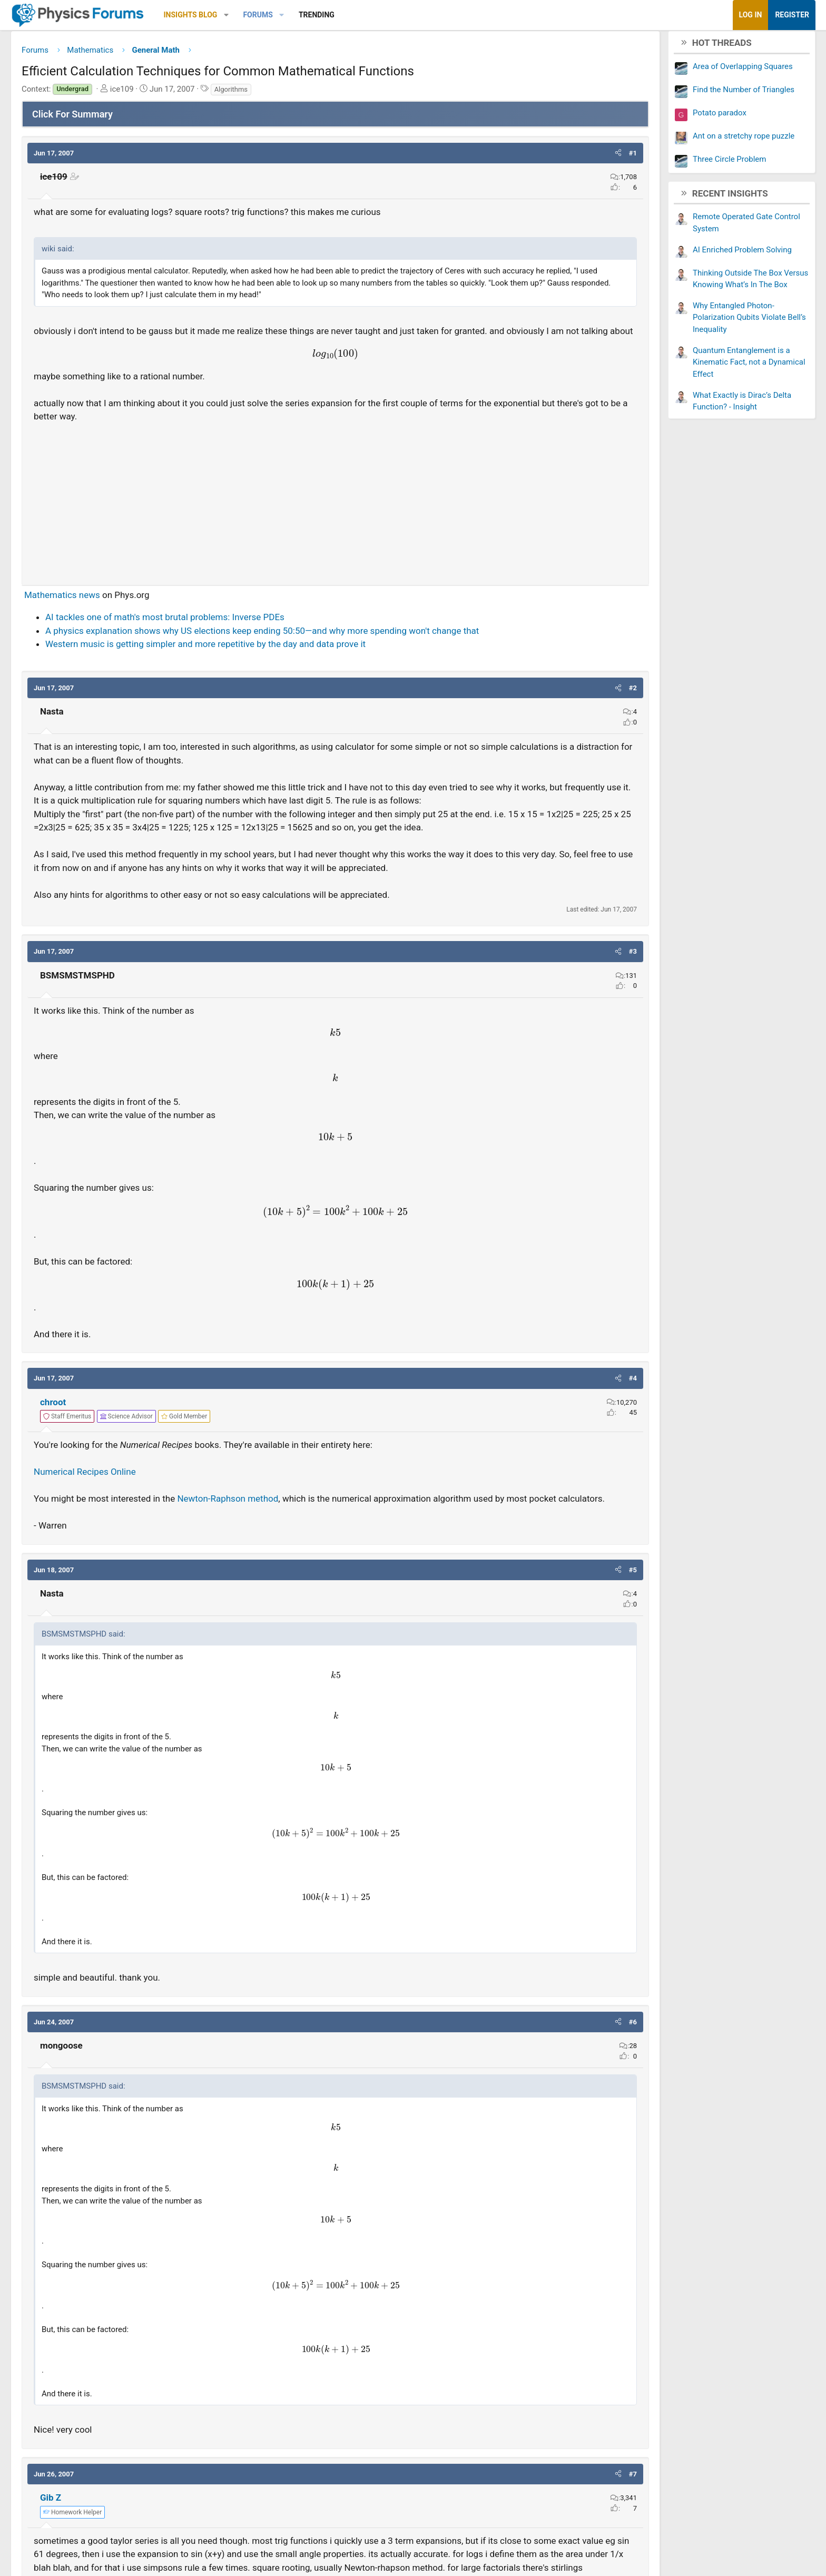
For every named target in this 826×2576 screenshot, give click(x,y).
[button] (310, 15)
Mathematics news (146, 624)
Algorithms (314, 93)
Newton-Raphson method (311, 1581)
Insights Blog (274, 15)
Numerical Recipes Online (168, 1555)
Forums (341, 15)
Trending (400, 15)
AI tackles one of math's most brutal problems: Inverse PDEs (248, 646)
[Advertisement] (335, 528)
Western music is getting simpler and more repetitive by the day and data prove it (289, 686)
